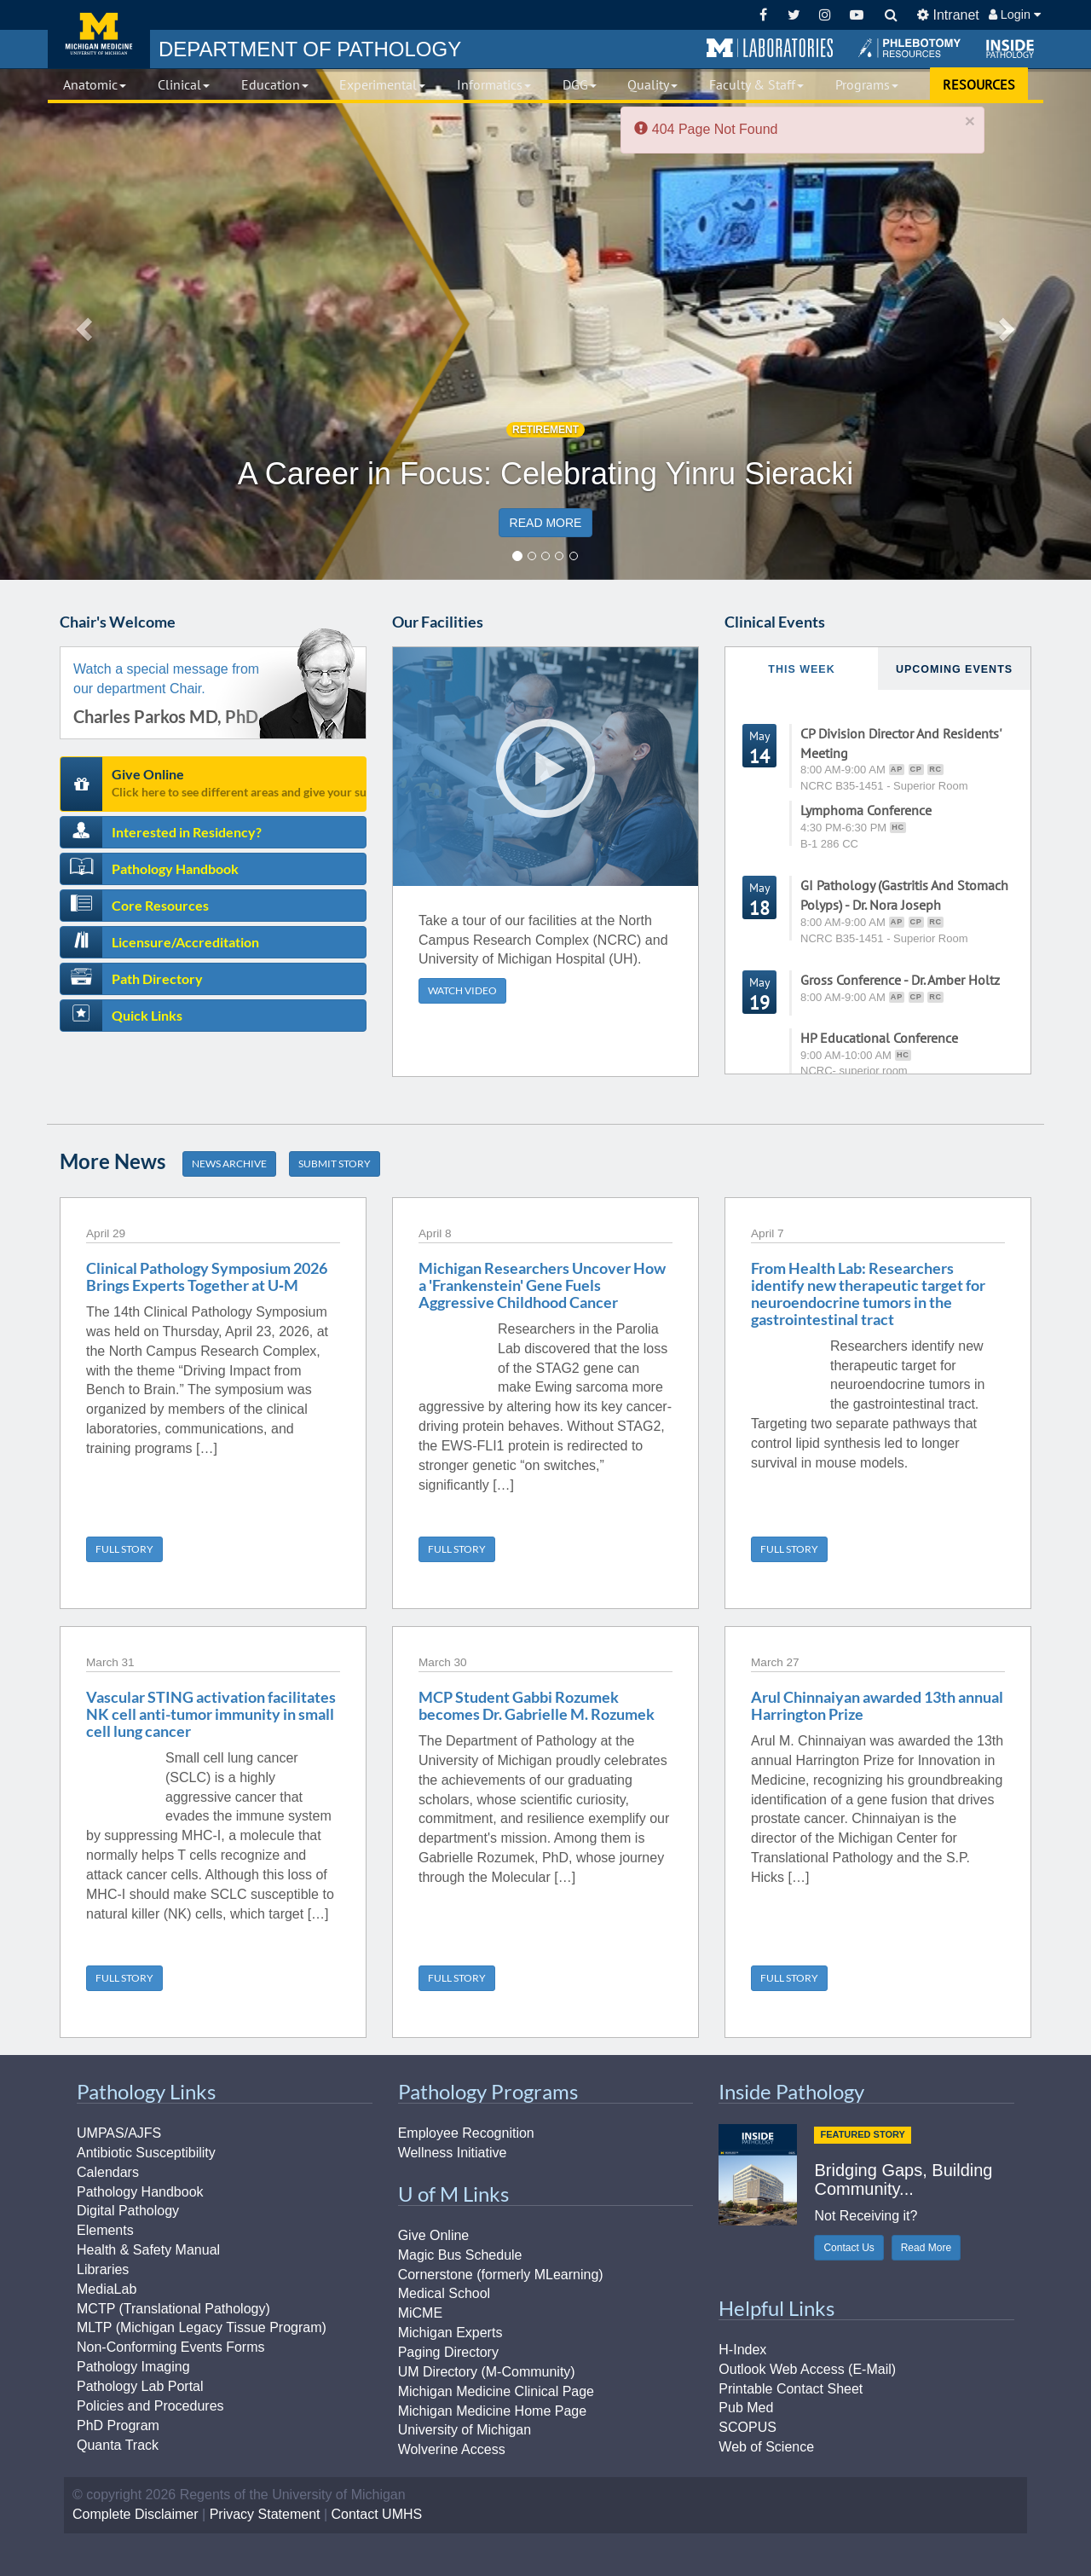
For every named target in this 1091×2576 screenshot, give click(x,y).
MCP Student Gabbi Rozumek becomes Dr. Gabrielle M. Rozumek (537, 1705)
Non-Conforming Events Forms (171, 2347)
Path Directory (157, 978)
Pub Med (746, 2407)
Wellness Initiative (452, 2152)
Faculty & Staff (756, 84)
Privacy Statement (265, 2514)
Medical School (444, 2293)
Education (275, 84)
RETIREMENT (545, 430)
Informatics (494, 84)
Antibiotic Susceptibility (146, 2152)
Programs (866, 84)
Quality (652, 84)
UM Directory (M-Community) (486, 2372)
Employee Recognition (466, 2133)
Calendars (108, 2172)
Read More (926, 2248)
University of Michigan (465, 2430)
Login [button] (1015, 14)
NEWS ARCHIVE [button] (229, 1163)
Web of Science (766, 2447)
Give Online (239, 782)
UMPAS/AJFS (119, 2133)
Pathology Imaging (133, 2366)
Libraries (103, 2269)
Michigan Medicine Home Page (492, 2411)
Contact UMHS (377, 2514)
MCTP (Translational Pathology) (173, 2308)
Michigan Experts (450, 2332)
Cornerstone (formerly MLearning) (500, 2274)
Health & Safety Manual (148, 2250)
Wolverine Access (451, 2449)
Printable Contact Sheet (791, 2389)
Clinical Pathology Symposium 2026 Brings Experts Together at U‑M (206, 1276)
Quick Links (147, 1015)
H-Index (742, 2349)
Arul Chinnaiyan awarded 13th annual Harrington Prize (877, 1705)
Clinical (184, 84)
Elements (105, 2230)
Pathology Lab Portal (140, 2386)
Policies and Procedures (150, 2406)
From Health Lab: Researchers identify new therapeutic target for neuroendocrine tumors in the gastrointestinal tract (868, 1293)
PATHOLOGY (310, 49)
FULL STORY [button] (124, 1549)
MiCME (420, 2313)
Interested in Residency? (187, 832)
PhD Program (118, 2425)
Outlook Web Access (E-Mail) (807, 2369)
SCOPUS (747, 2427)
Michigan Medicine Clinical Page (496, 2391)
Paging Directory (448, 2352)
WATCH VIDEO (462, 990)
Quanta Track (118, 2445)
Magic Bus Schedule (460, 2255)
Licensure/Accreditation (185, 942)
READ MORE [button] (546, 523)
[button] (770, 48)
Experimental (382, 84)
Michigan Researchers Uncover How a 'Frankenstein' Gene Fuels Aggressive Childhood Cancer (542, 1285)
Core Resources (160, 905)
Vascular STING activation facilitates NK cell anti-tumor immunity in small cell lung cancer (211, 1713)
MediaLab (106, 2289)
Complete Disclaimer (135, 2514)
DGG (580, 84)
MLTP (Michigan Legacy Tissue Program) (201, 2327)
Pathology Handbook (175, 868)
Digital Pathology (128, 2210)
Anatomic (94, 84)
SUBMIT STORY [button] (334, 1163)
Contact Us (848, 2248)
